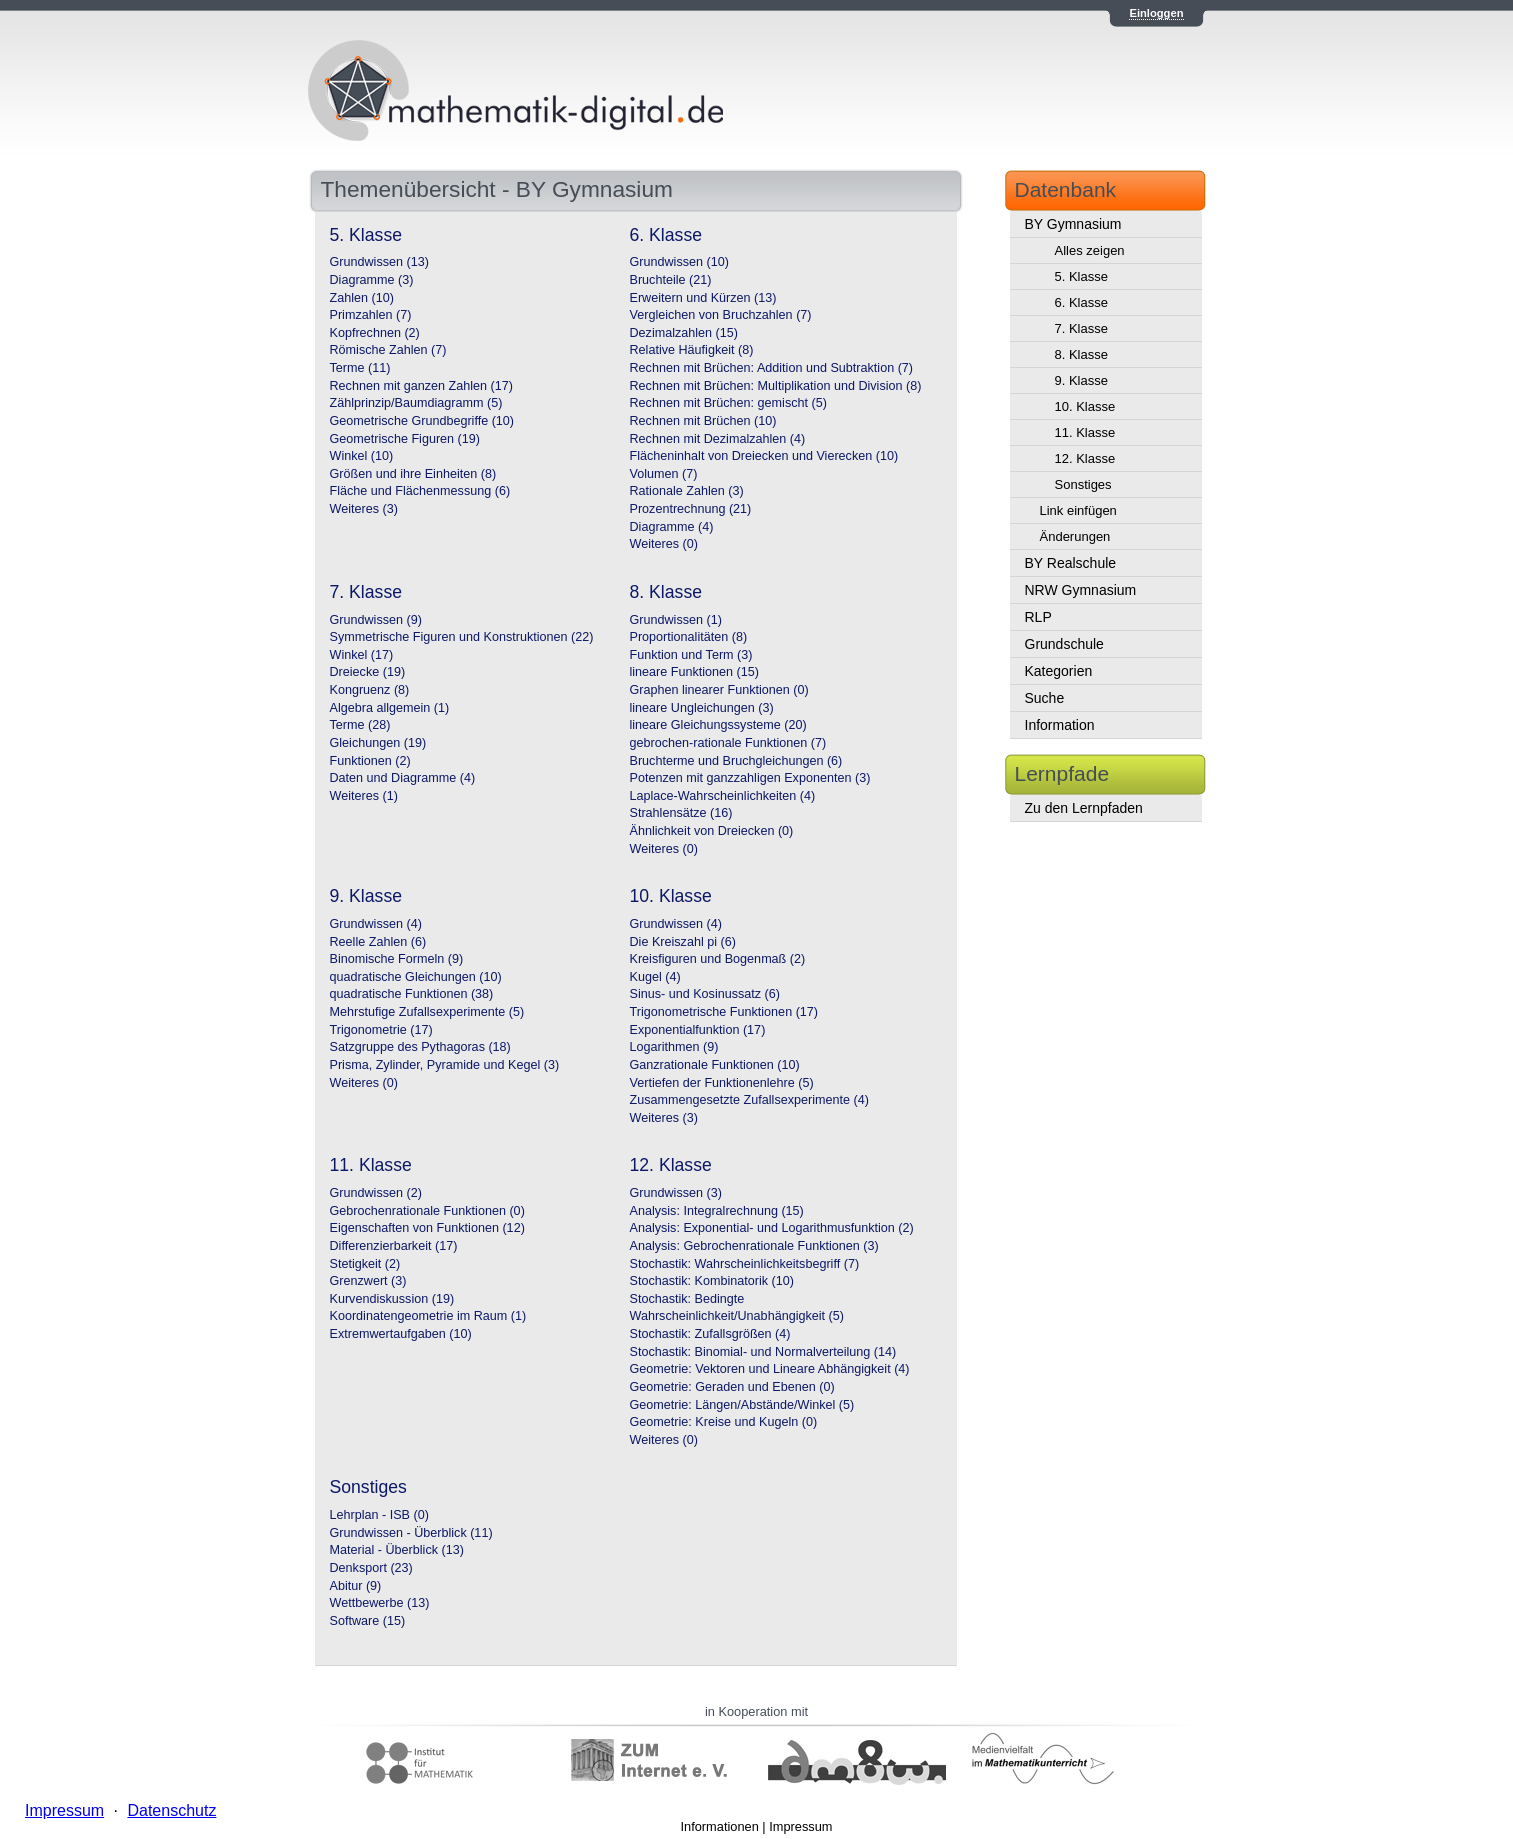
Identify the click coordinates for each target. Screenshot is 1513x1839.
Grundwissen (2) (376, 1193)
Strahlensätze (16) (681, 813)
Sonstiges (1083, 484)
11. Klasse (1085, 432)
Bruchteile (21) (671, 280)
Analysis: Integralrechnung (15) (717, 1211)
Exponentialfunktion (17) (698, 1030)
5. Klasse (1081, 276)
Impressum (800, 1826)
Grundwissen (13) (379, 262)
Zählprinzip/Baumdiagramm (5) (416, 403)
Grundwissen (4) (376, 924)
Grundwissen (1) (676, 620)
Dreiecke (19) (368, 672)
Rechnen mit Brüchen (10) (703, 421)
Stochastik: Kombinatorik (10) (712, 1281)
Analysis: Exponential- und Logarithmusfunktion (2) (772, 1228)
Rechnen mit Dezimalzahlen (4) (718, 439)
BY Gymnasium (1073, 224)
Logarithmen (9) (674, 1047)
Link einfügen (1078, 510)
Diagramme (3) (372, 280)
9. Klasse (1081, 380)
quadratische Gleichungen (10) (416, 977)
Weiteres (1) (364, 796)
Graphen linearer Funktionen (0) (719, 690)
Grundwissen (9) (376, 620)
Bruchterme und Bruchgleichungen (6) (736, 761)
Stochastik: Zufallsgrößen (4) (710, 1334)
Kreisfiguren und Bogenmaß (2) (718, 959)
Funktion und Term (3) (691, 655)
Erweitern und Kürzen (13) (703, 298)
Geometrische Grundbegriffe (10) (422, 421)
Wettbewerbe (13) (380, 1603)
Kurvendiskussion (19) (392, 1299)
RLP (1038, 617)
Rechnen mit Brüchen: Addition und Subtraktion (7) (772, 368)
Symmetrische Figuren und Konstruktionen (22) (462, 637)
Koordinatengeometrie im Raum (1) (428, 1316)
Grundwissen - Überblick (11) (411, 1533)
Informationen (720, 1826)
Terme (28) (360, 725)
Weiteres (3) (364, 509)
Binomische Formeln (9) (397, 959)
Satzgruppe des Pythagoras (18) (420, 1047)
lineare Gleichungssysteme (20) (718, 725)
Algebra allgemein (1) (390, 708)
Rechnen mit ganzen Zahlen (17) (421, 386)
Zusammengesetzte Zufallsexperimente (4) (749, 1100)
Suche (1045, 698)
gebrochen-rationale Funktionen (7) (728, 743)
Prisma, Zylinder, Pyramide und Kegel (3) (445, 1065)
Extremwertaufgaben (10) (401, 1334)
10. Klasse (1085, 406)
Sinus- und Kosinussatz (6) (705, 994)
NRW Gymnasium (1081, 590)
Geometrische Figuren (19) (405, 439)
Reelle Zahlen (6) (378, 942)
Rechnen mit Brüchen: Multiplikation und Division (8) (776, 386)
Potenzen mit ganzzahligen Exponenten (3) (750, 778)
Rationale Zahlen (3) (687, 491)
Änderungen (1075, 536)
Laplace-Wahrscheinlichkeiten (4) (723, 796)
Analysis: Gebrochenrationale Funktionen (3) (754, 1246)
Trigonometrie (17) (381, 1030)
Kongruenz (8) (370, 690)
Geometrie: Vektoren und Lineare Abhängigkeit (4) (770, 1369)
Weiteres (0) (664, 544)
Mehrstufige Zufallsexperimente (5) (427, 1012)
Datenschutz (171, 1810)
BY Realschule (1071, 563)
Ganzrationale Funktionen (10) (715, 1065)
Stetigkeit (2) (365, 1264)
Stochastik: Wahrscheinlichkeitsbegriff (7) (745, 1264)
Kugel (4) (655, 977)
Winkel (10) (362, 456)
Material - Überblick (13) (397, 1550)
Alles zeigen (1090, 250)
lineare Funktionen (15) (695, 672)
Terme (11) (360, 368)
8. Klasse (1081, 354)
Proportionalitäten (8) (689, 637)
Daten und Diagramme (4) (403, 778)
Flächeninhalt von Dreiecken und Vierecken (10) (764, 456)
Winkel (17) (362, 655)
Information (1060, 725)
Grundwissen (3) (676, 1193)
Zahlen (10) (362, 298)
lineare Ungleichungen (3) (702, 708)
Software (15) (368, 1621)
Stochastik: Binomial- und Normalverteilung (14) (763, 1352)
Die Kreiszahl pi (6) (683, 942)
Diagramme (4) (672, 527)
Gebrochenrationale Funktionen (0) (427, 1211)
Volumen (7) (664, 474)
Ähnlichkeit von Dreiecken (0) (712, 831)
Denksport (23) (371, 1568)
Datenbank (1066, 189)
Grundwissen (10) (679, 262)
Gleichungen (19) (378, 743)
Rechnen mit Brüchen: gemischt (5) (728, 403)
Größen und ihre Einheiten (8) (413, 474)
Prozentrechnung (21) (691, 509)
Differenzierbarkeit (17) (394, 1246)
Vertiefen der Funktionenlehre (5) (722, 1083)
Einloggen (1156, 13)
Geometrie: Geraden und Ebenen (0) (732, 1387)
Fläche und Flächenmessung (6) (420, 491)
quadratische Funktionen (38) (412, 994)
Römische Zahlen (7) (388, 350)
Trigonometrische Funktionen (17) (724, 1012)
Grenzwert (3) (368, 1281)
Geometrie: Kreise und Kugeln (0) (724, 1422)
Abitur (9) (356, 1586)
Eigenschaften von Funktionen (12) (427, 1228)
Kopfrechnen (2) (375, 333)
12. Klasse (1085, 458)
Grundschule (1064, 644)
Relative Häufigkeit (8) (692, 350)
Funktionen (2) (370, 761)
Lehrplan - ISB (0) (379, 1515)
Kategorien (1059, 671)
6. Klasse (1081, 302)
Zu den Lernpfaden (1084, 808)
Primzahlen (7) (371, 315)
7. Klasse (1081, 328)
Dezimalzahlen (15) (684, 333)
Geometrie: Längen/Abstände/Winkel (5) (742, 1405)
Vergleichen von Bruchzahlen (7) (721, 315)
